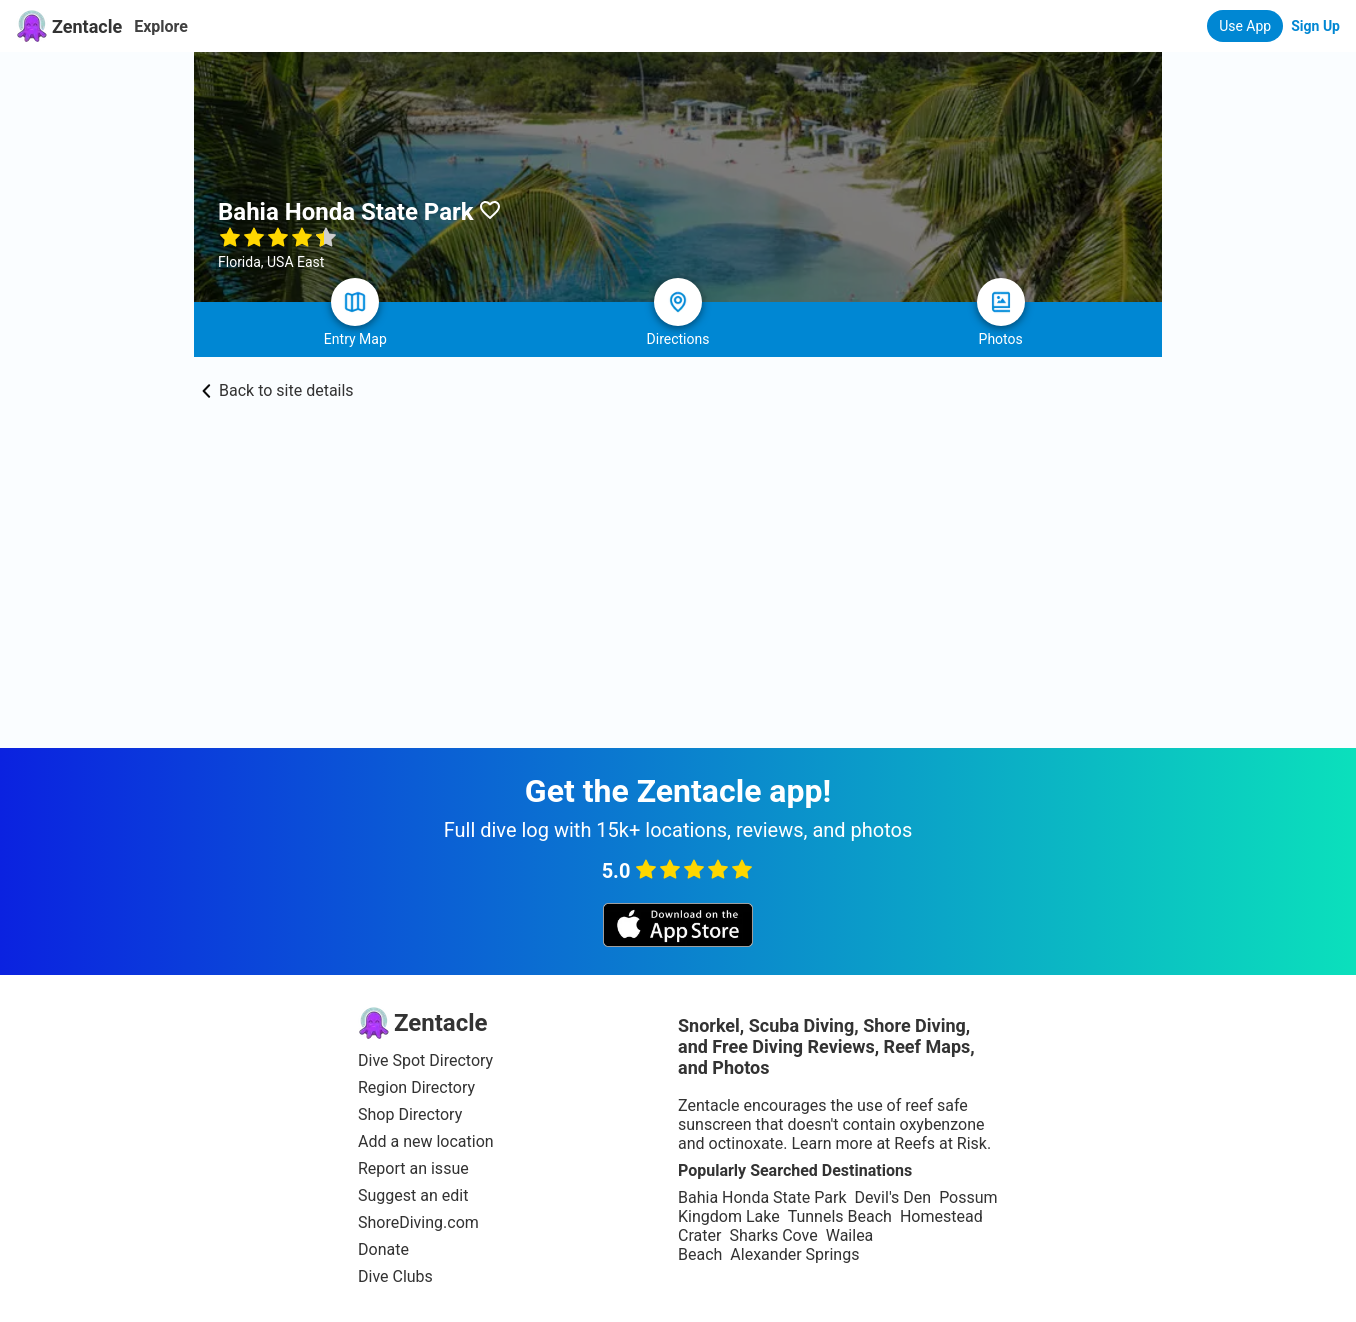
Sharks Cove (773, 1235)
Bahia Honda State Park (762, 1197)
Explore (161, 26)
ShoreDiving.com (418, 1222)
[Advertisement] (678, 598)
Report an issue (413, 1168)
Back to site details (278, 390)
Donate (383, 1249)
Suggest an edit (413, 1195)
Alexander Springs (794, 1254)
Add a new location (426, 1141)
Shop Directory (410, 1114)
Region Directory (416, 1087)
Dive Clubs (395, 1276)
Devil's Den (892, 1197)
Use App (1245, 26)
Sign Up (1315, 26)
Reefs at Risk (940, 1143)
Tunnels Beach (840, 1216)
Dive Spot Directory (425, 1060)
